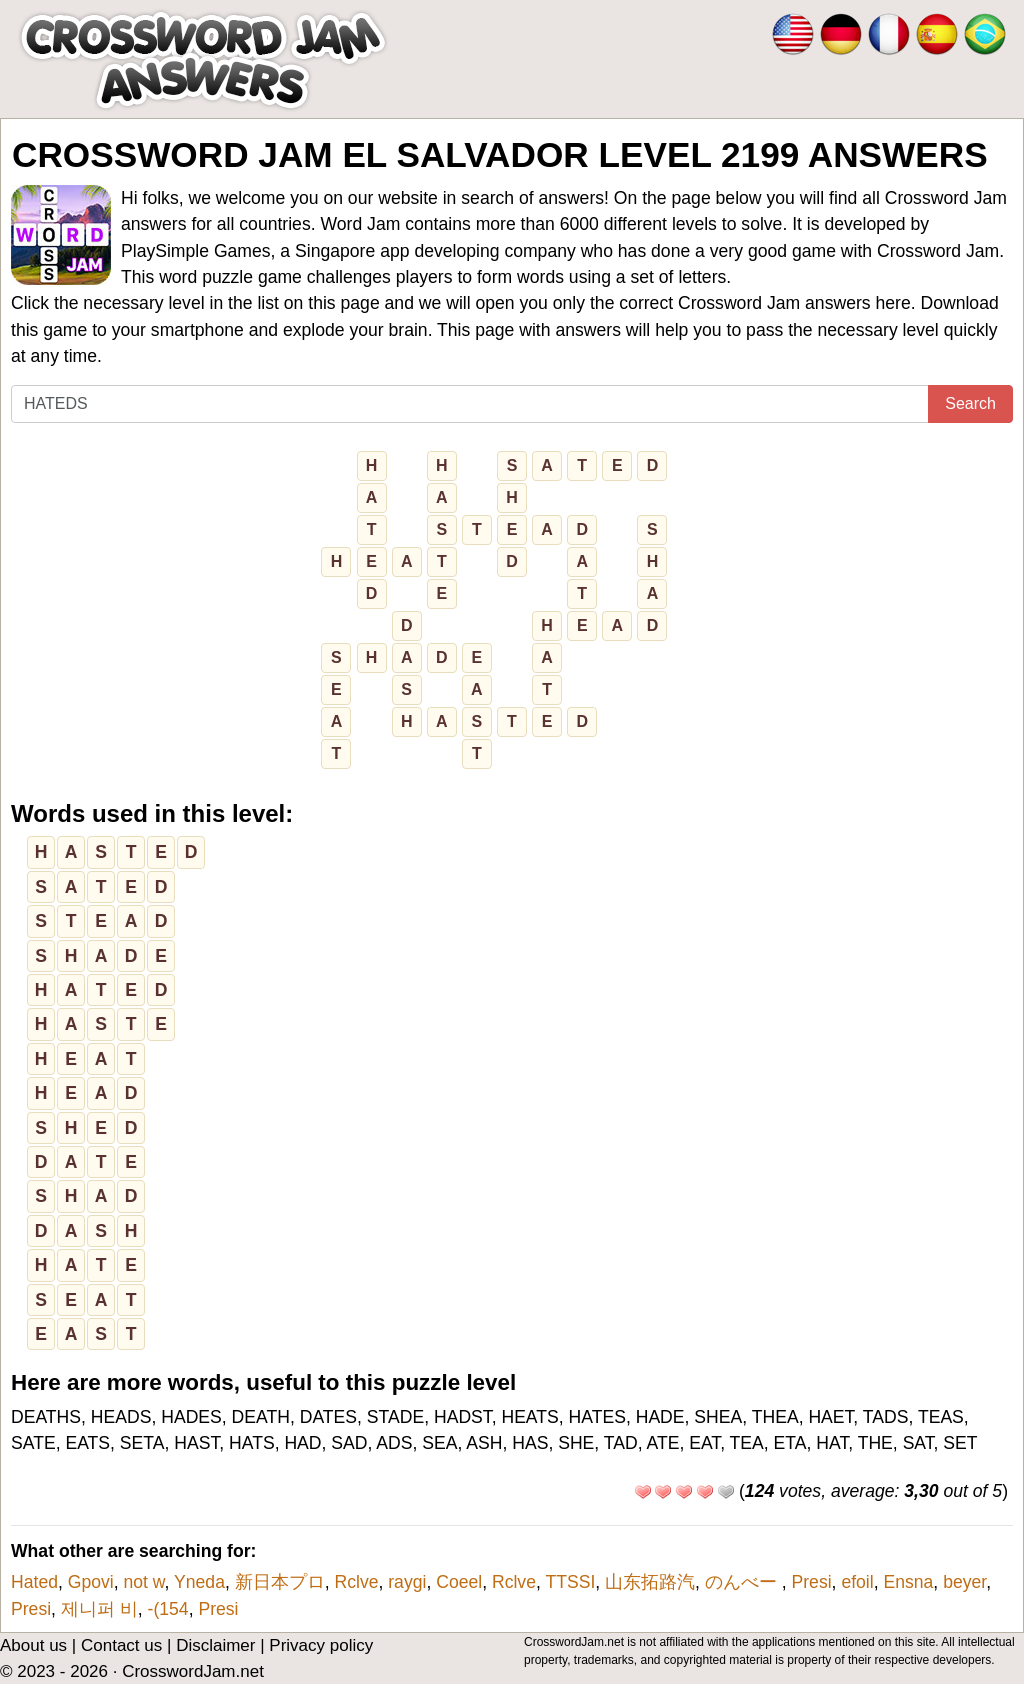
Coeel (459, 1582)
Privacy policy (321, 1645)
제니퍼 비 (99, 1609)
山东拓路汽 (650, 1582)
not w (143, 1582)
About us (33, 1645)
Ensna (908, 1582)
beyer (964, 1582)
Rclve (356, 1582)
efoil (857, 1582)
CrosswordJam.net (193, 1671)
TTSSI (570, 1582)
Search (970, 403)
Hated (34, 1582)
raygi (407, 1582)
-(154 (168, 1609)
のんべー (743, 1582)
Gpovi (91, 1582)
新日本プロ (280, 1582)
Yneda (199, 1582)
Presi (812, 1582)
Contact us (121, 1645)
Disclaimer (215, 1645)
